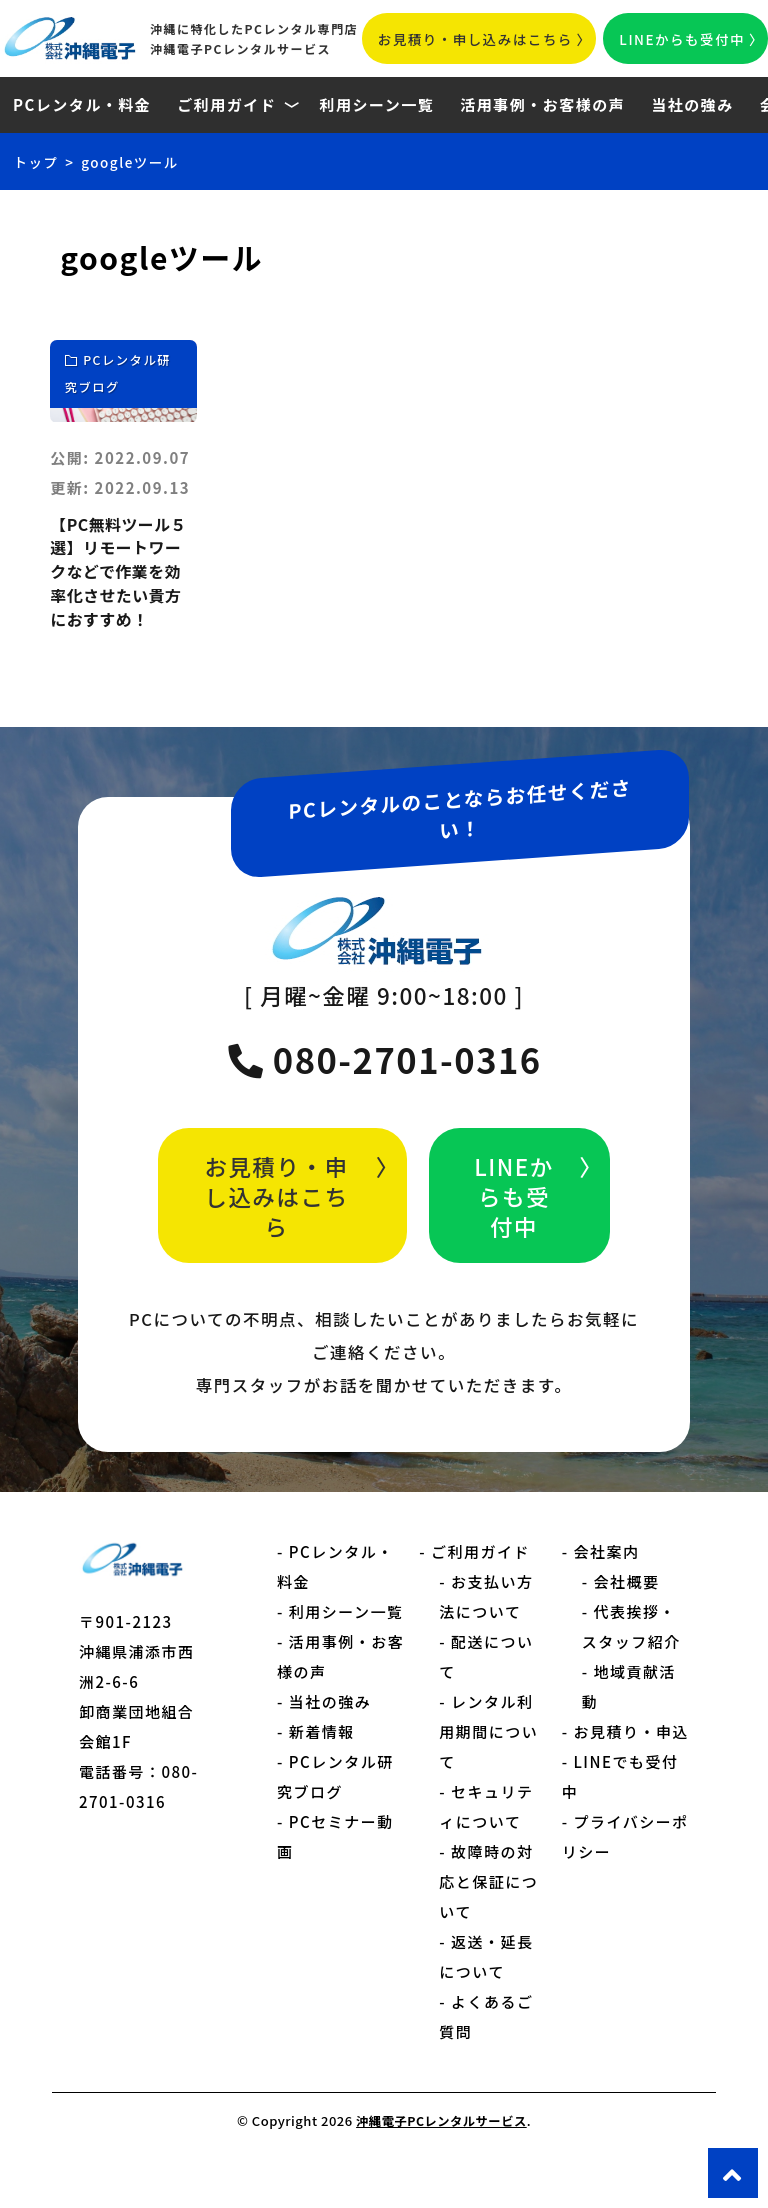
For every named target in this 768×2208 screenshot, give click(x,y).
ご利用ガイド (226, 104)
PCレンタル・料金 (82, 104)
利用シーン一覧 (376, 104)
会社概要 (626, 1623)
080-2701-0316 (383, 1101)
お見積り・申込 (631, 1773)
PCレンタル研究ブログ (118, 379)
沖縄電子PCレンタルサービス (441, 2162)
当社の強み (692, 104)
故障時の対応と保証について (488, 1923)
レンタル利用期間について (488, 1773)
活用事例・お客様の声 (542, 104)
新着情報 (322, 1773)
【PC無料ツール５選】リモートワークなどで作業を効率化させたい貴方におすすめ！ (118, 593)
